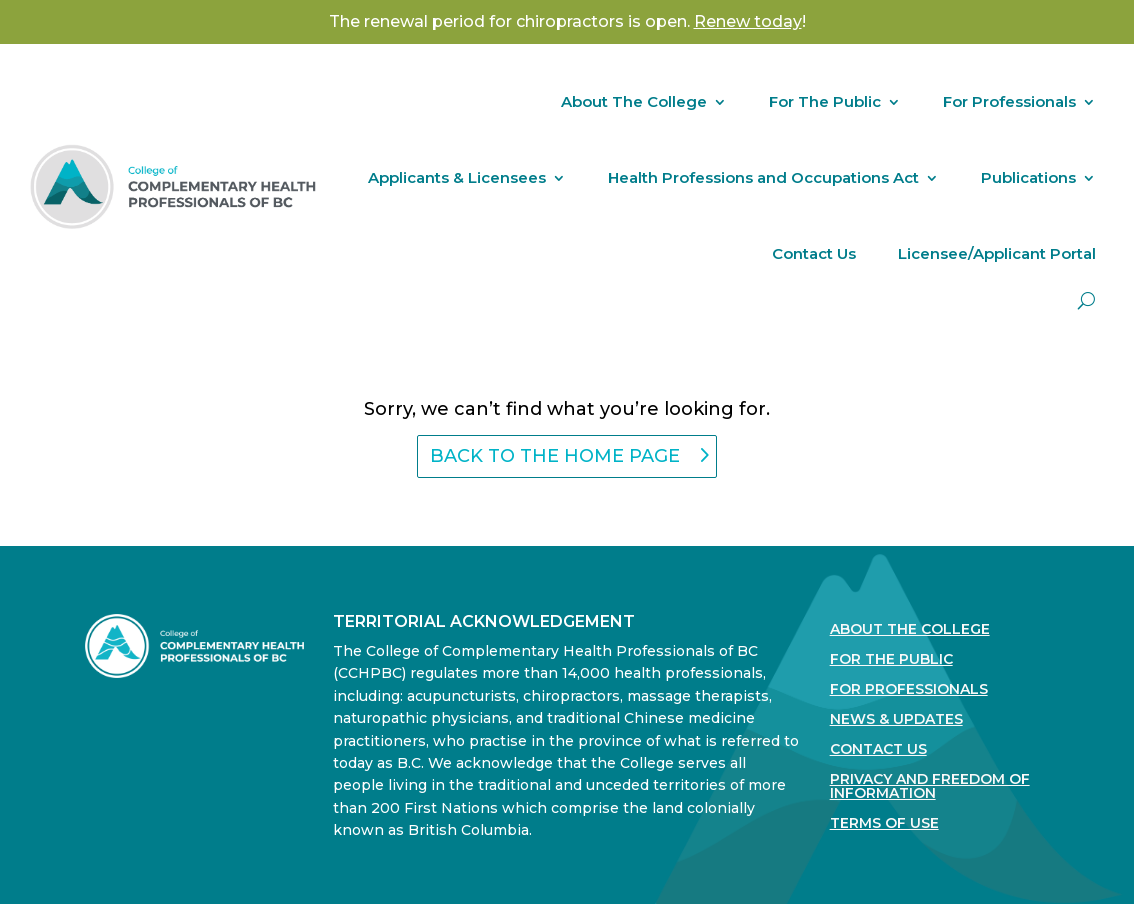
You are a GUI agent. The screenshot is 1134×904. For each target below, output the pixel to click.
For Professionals (1009, 101)
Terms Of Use (884, 824)
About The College (634, 101)
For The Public (825, 101)
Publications (1028, 177)
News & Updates (896, 720)
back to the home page (555, 456)
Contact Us (814, 253)
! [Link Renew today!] (750, 21)
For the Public (891, 660)
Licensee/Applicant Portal (997, 253)
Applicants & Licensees (457, 177)
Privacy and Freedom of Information (930, 787)
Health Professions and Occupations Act (763, 177)
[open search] (1086, 300)
